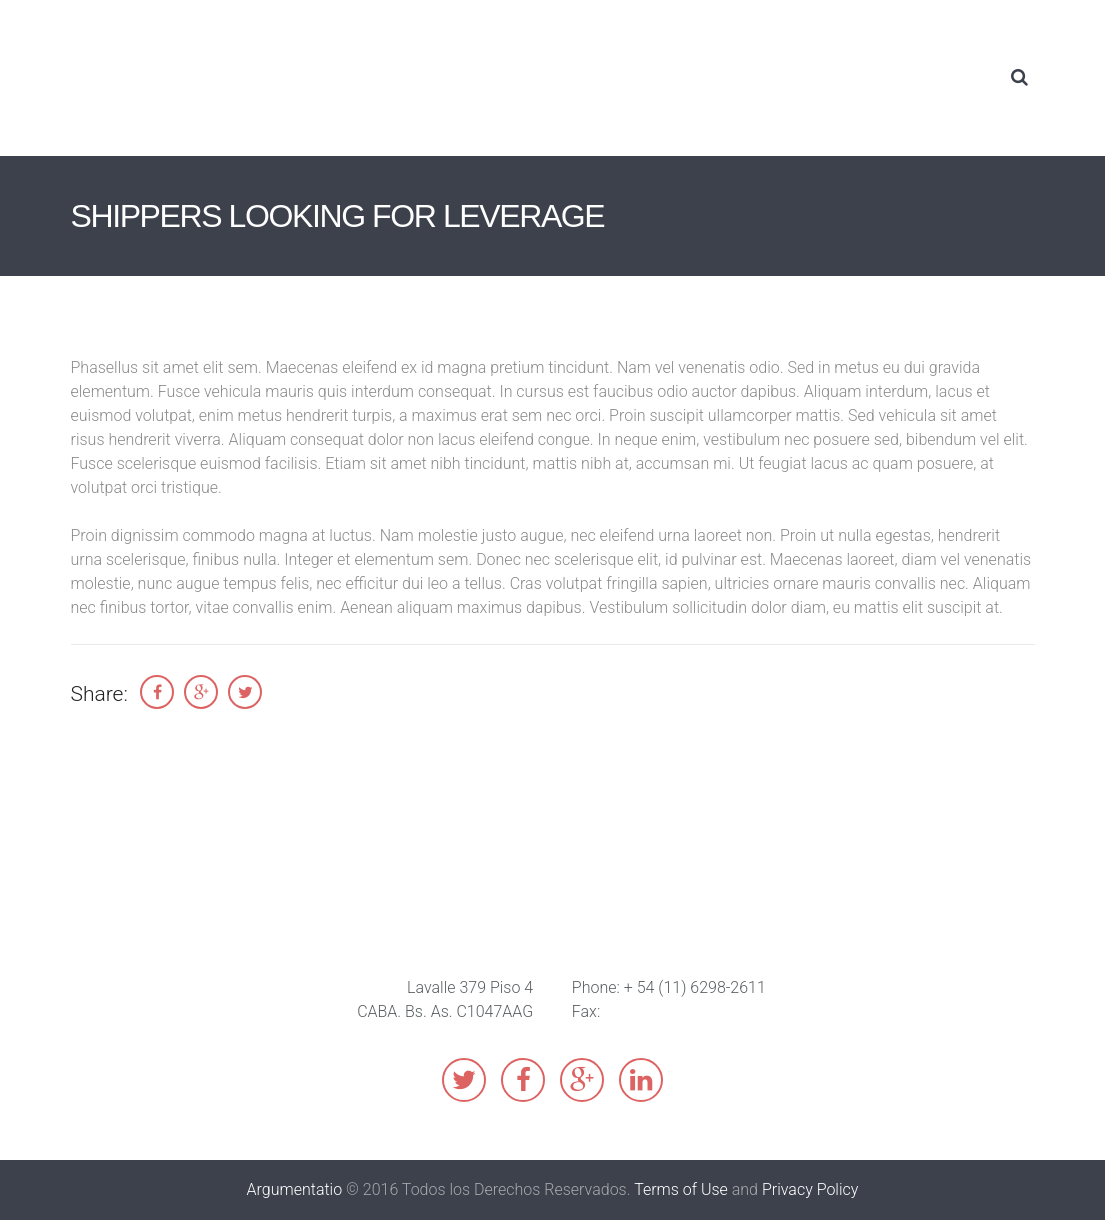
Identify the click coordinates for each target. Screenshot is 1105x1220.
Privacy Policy (810, 1189)
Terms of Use (681, 1189)
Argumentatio (295, 1189)
